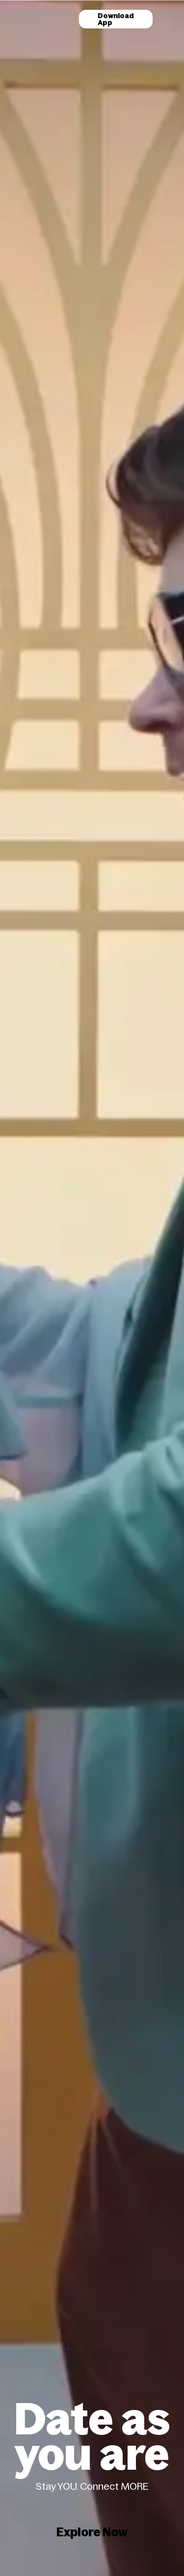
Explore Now (92, 2532)
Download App (116, 19)
